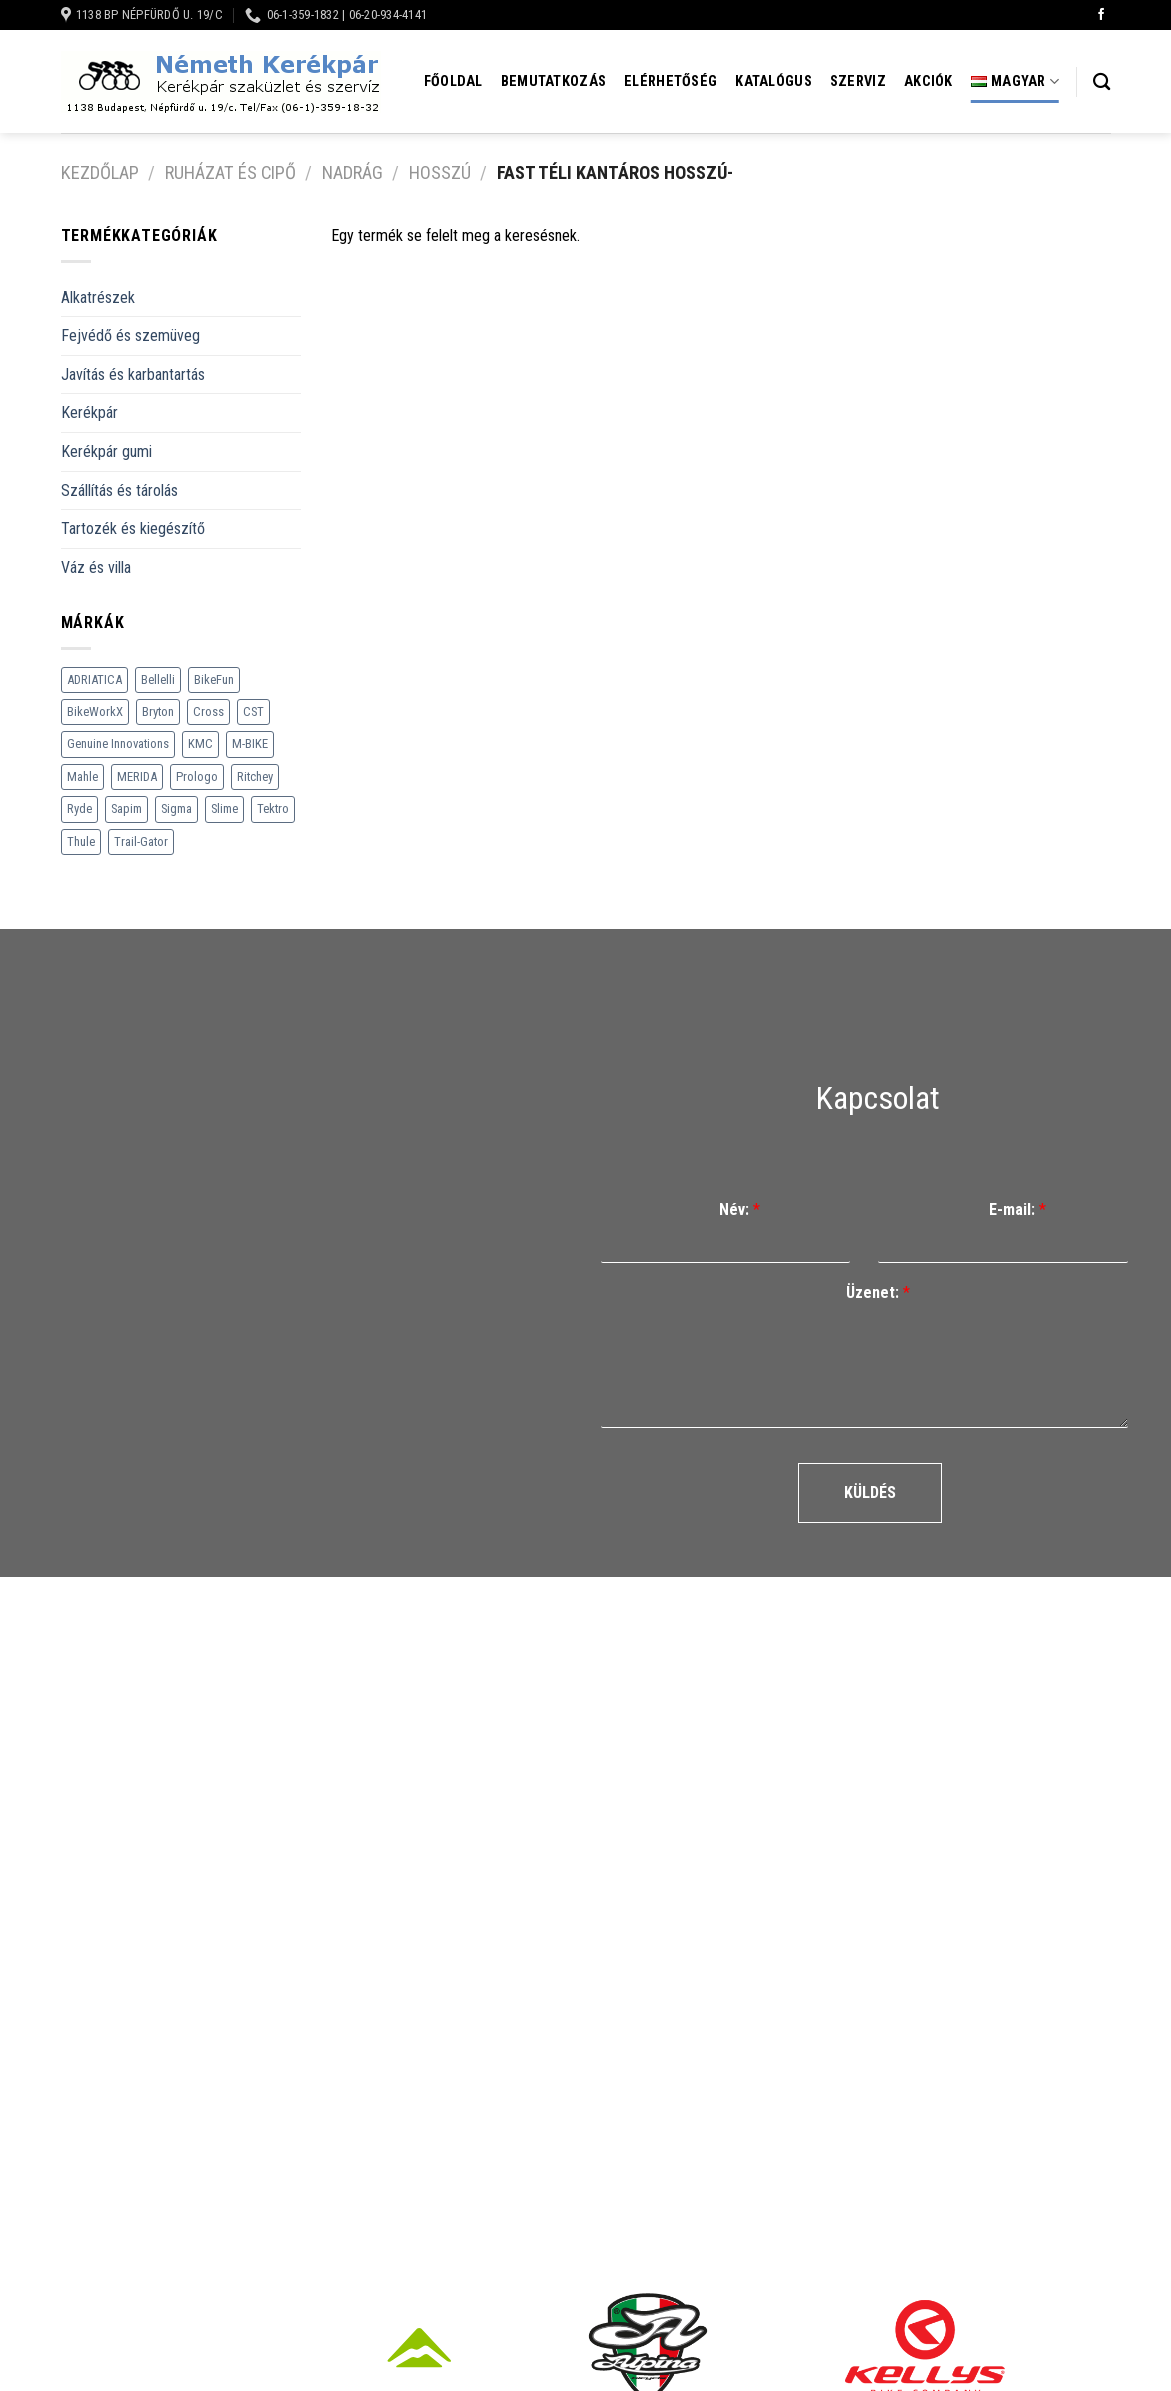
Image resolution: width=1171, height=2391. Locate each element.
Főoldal (453, 81)
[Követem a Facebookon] (1101, 15)
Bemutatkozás (553, 81)
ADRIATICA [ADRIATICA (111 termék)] (94, 679)
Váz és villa (96, 567)
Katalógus (773, 81)
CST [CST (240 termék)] (253, 711)
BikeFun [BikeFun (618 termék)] (214, 679)
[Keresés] (1101, 82)
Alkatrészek (98, 297)
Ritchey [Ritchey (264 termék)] (255, 776)
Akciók (928, 81)
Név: (739, 1209)
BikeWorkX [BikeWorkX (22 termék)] (95, 711)
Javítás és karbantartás (133, 374)
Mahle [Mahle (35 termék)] (82, 776)
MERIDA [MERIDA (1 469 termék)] (137, 776)
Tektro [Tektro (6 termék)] (273, 808)
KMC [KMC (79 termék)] (200, 743)
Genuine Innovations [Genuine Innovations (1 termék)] (118, 743)
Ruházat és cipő (230, 172)
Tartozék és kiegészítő (133, 528)
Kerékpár (89, 412)
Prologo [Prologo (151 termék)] (197, 776)
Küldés (870, 1492)
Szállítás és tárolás (119, 490)
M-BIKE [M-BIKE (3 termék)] (250, 743)
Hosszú (440, 172)
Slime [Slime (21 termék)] (224, 808)
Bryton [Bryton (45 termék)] (158, 711)
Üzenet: (878, 1292)
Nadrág (352, 172)
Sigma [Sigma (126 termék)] (176, 808)
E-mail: (1017, 1209)
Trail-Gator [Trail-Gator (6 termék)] (141, 841)
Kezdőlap (100, 172)
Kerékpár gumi (106, 451)
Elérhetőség (670, 81)
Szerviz (858, 81)
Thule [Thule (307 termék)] (81, 841)
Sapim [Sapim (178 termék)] (126, 808)
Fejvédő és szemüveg (130, 335)
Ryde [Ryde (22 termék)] (79, 808)
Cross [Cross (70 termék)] (208, 711)
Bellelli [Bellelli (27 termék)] (158, 679)
